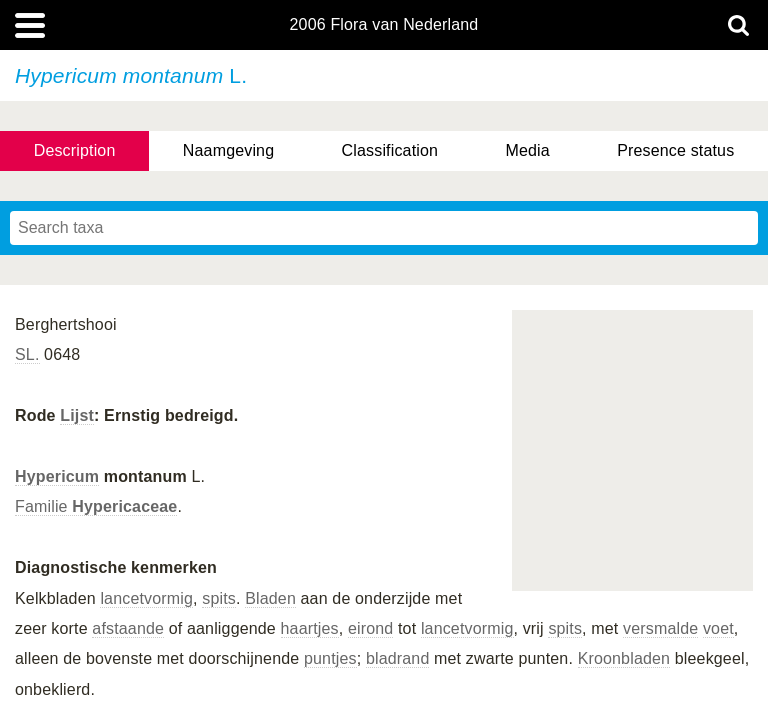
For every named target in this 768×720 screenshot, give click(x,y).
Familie (96, 506)
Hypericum (57, 476)
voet (718, 628)
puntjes (330, 658)
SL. (27, 354)
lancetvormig (146, 598)
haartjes (310, 628)
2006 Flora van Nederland (384, 25)
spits (219, 598)
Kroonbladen (624, 658)
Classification (390, 150)
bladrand (398, 658)
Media (527, 150)
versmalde (660, 628)
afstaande (128, 628)
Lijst (77, 415)
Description (75, 150)
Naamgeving (228, 150)
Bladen (270, 598)
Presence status (675, 150)
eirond (370, 628)
